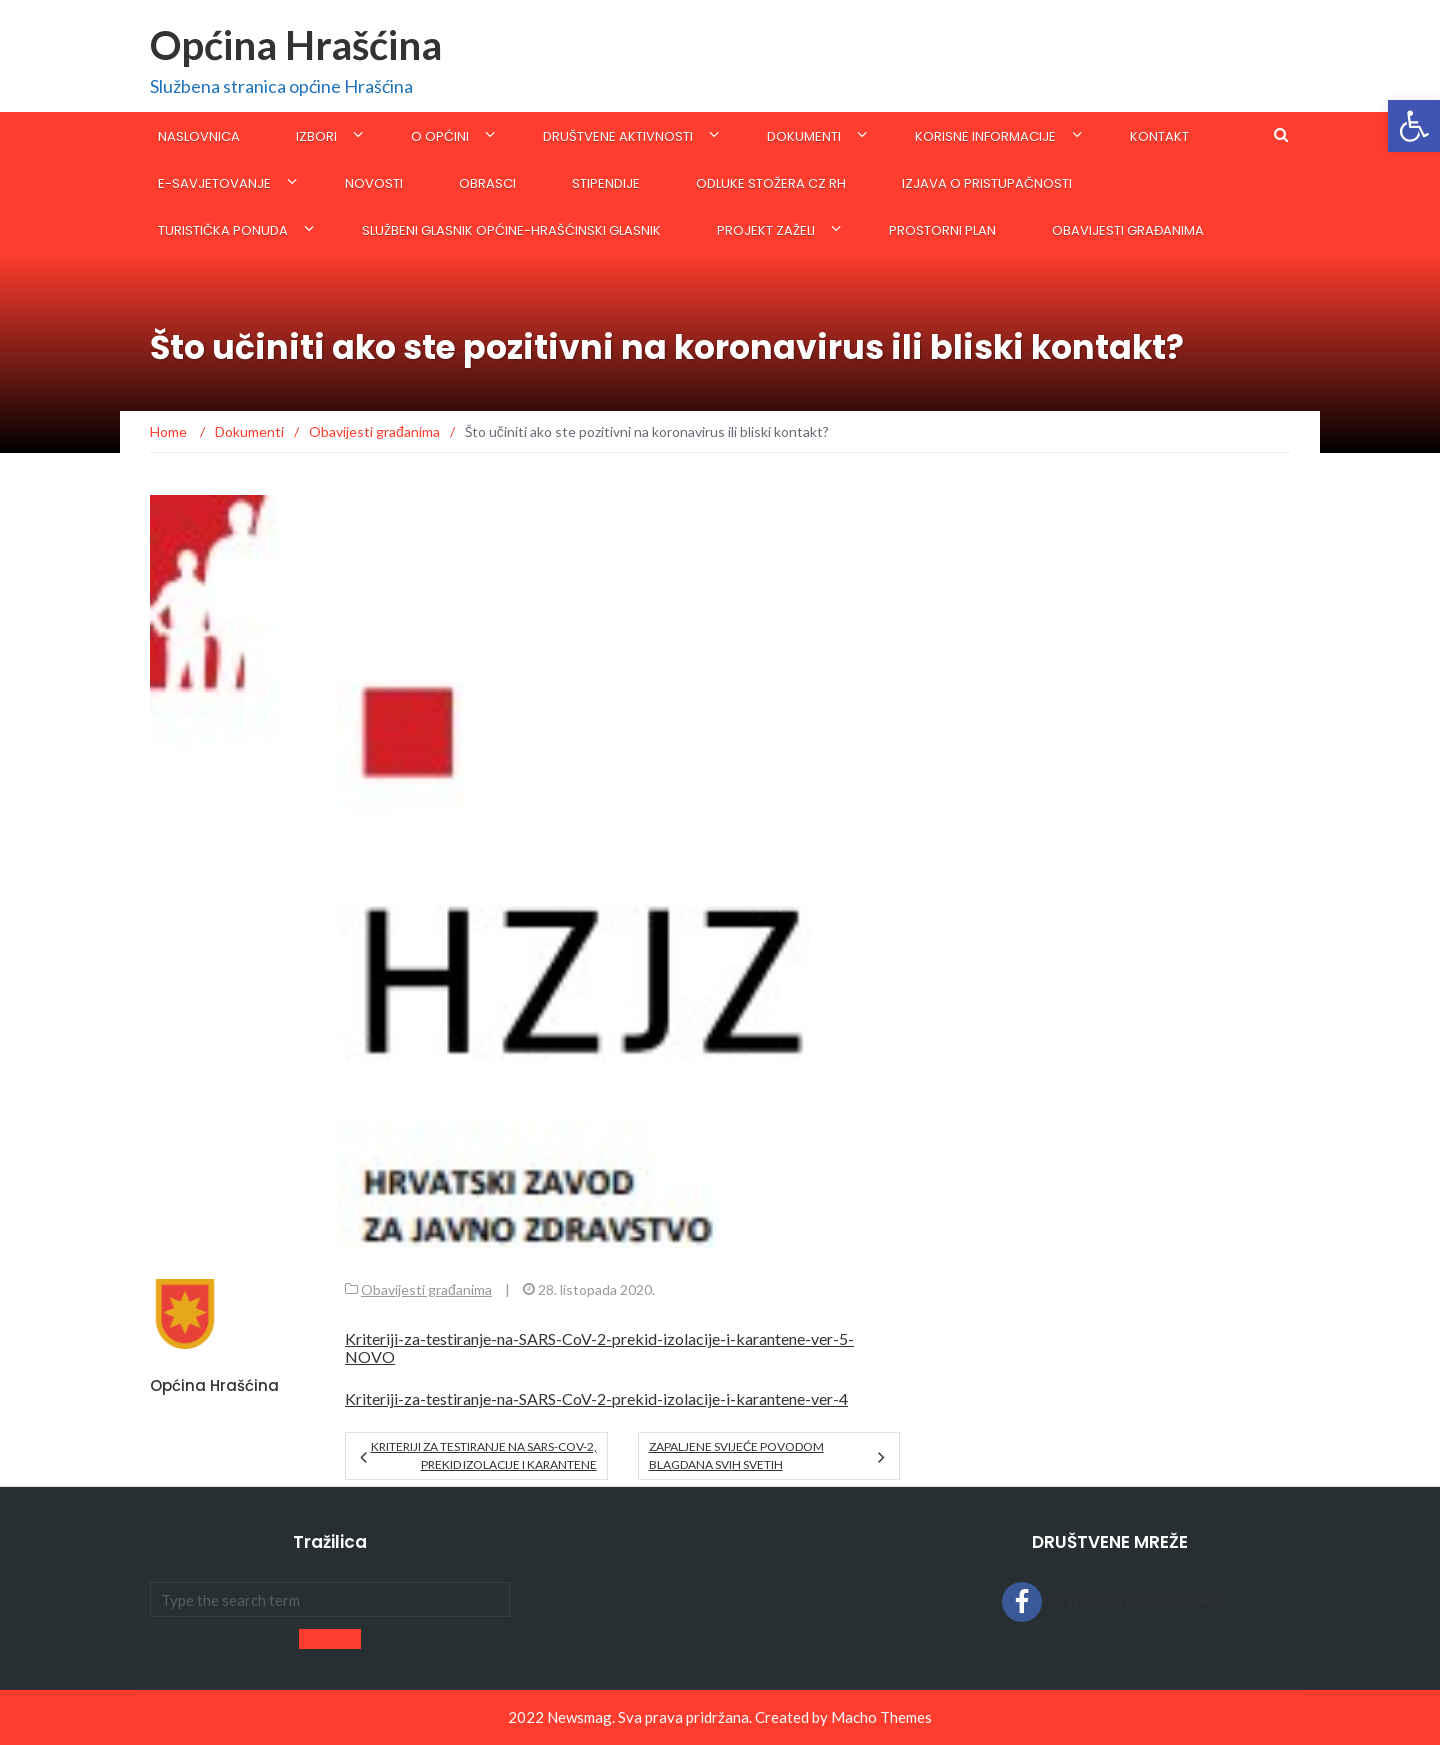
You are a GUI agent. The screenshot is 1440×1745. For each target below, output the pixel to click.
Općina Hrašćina (296, 45)
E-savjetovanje (214, 183)
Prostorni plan (942, 230)
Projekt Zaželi (766, 230)
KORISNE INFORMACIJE (985, 136)
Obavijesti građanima (1128, 230)
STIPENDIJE (606, 183)
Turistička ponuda (223, 230)
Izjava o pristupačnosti (987, 183)
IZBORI (316, 136)
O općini (440, 136)
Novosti (374, 183)
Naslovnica (199, 136)
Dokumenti (804, 136)
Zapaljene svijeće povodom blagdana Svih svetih (736, 1455)
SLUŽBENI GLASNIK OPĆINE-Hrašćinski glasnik (511, 230)
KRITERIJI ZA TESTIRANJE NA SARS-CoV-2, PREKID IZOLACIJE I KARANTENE (484, 1455)
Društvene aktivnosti (618, 136)
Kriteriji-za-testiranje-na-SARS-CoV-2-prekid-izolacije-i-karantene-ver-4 (596, 1398)
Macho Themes (881, 1717)
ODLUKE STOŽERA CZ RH (771, 183)
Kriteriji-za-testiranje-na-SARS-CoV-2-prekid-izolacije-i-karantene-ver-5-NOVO (599, 1347)
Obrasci (487, 183)
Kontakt (1159, 136)
